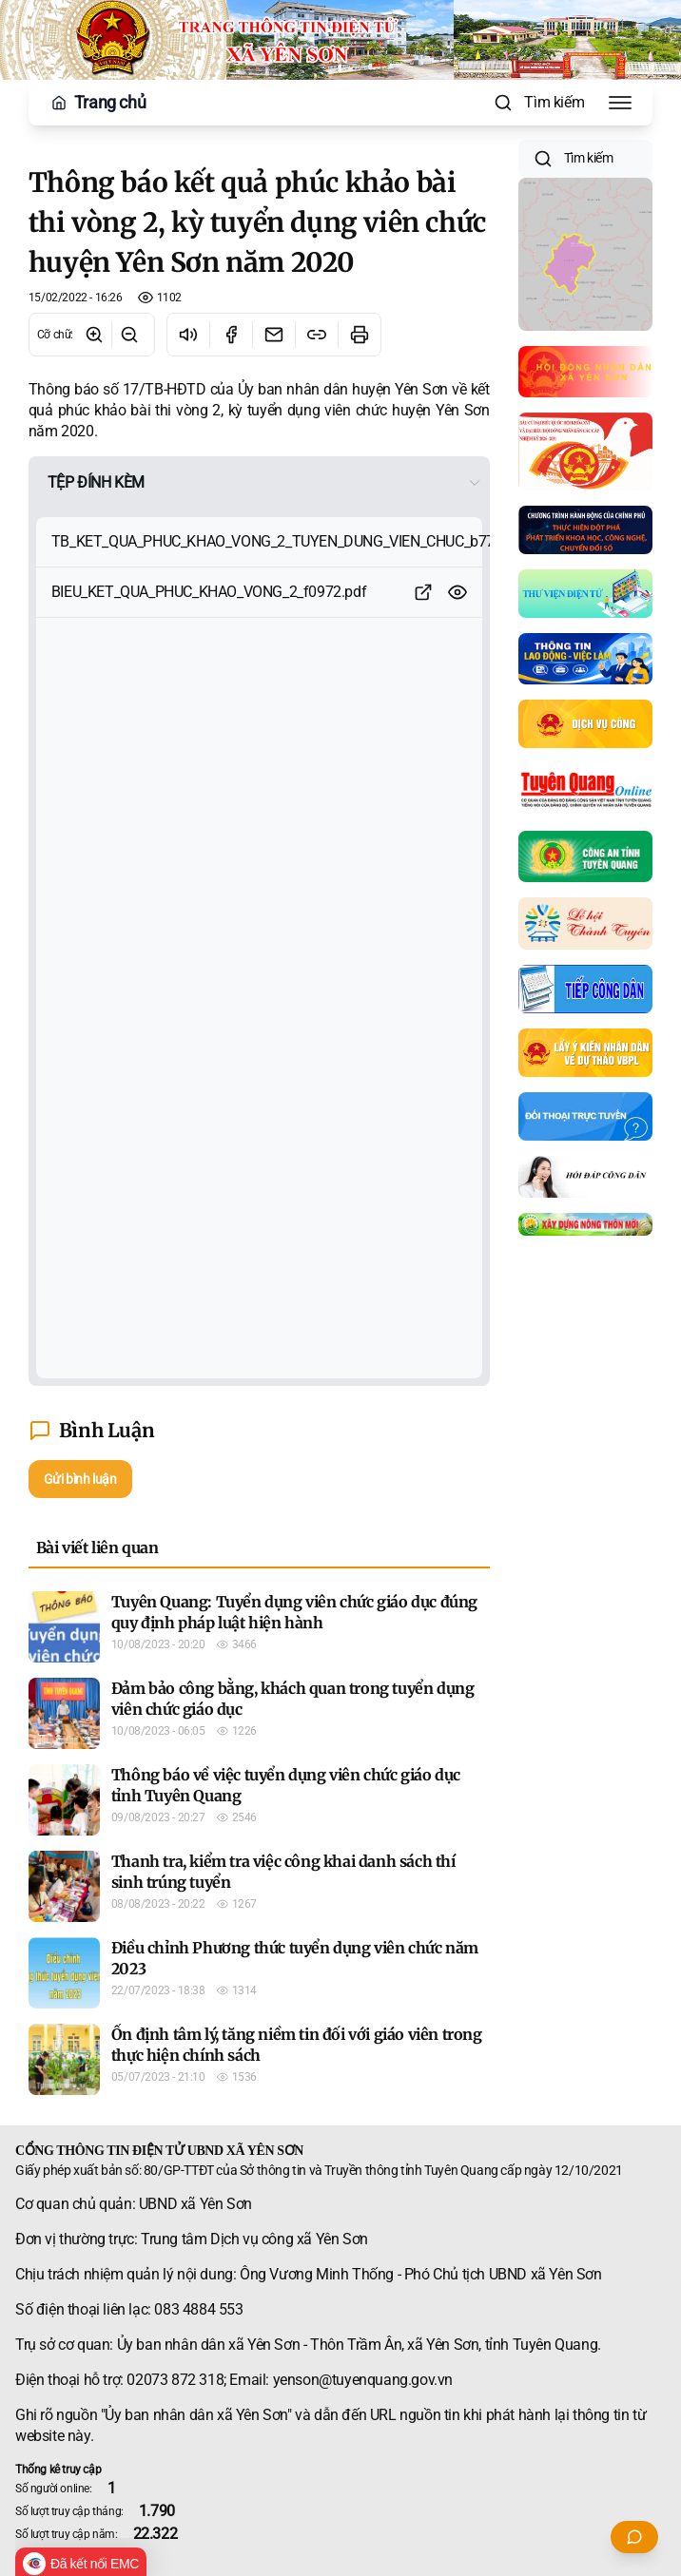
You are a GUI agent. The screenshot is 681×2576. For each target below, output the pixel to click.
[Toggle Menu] (620, 102)
